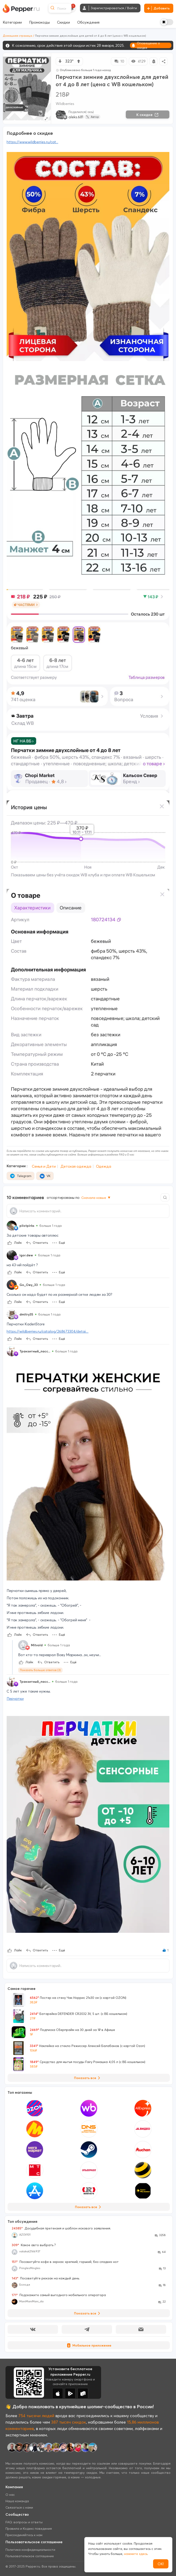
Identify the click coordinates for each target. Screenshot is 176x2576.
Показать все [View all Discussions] (88, 2313)
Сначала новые (96, 1198)
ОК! (161, 2564)
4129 (138, 61)
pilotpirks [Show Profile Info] (26, 1226)
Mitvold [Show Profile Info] (37, 1645)
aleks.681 (76, 117)
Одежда (103, 1166)
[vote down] (60, 61)
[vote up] (78, 61)
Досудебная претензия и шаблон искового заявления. (61, 2228)
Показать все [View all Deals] (88, 2078)
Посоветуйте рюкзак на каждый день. (46, 2278)
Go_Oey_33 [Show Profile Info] (28, 1285)
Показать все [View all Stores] (89, 2207)
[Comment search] (165, 1197)
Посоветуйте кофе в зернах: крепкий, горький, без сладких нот (65, 2262)
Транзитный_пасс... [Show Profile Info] (34, 1351)
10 (119, 61)
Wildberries (65, 103)
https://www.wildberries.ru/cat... (32, 142)
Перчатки (15, 1698)
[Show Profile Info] (12, 1226)
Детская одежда (75, 1166)
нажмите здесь (135, 2554)
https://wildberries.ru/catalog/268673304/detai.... (47, 1331)
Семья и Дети (44, 1166)
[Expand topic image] (46, 119)
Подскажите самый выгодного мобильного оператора (59, 2295)
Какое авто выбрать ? (34, 2245)
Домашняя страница (17, 35)
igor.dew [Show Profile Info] (26, 1255)
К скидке (147, 114)
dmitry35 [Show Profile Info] (26, 1314)
